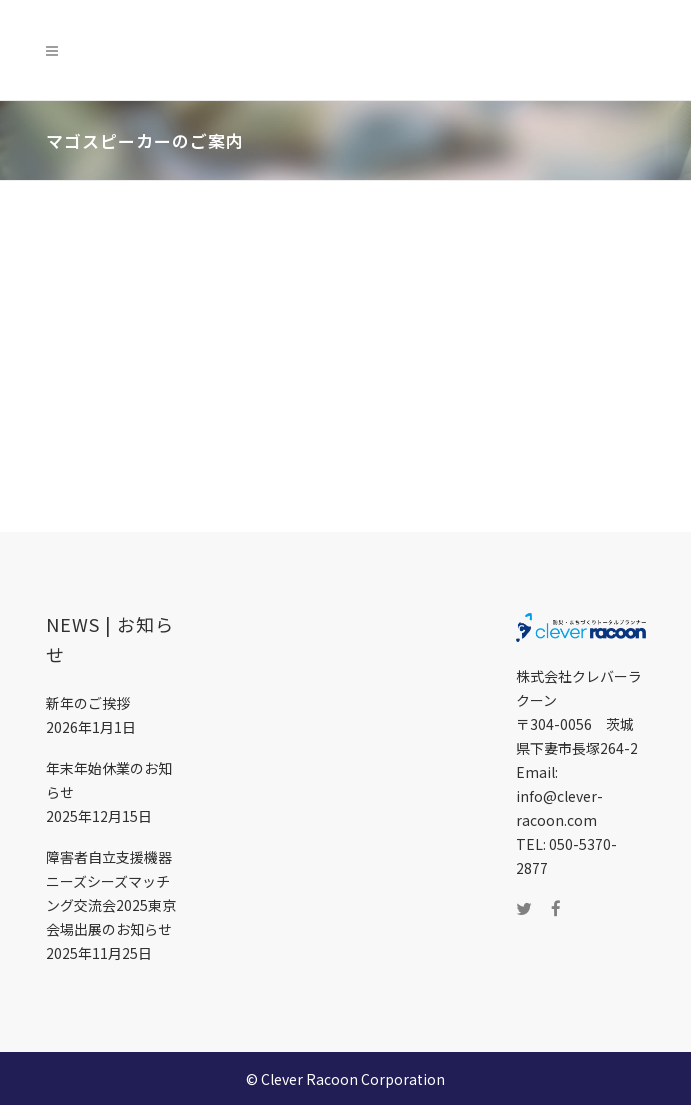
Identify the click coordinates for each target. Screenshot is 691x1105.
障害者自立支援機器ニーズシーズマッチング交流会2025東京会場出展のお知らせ (111, 893)
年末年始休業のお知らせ (109, 780)
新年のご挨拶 (88, 703)
